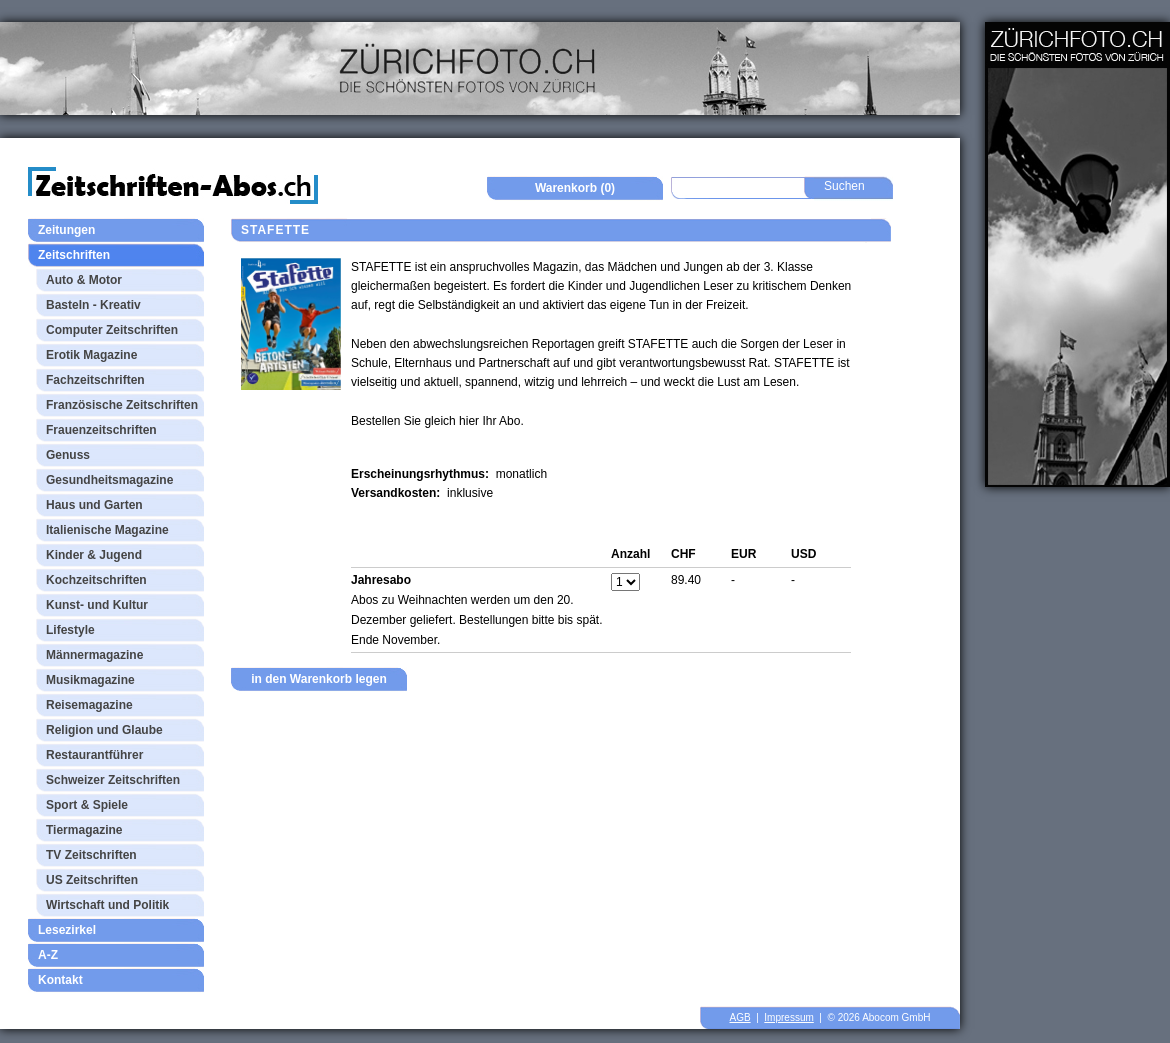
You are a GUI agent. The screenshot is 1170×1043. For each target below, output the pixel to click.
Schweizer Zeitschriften (113, 780)
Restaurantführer (94, 755)
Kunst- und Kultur (97, 605)
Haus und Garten (94, 505)
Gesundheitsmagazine (109, 480)
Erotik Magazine (91, 355)
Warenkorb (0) (575, 188)
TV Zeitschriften (91, 855)
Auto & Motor (84, 280)
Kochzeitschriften (96, 580)
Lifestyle (70, 630)
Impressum (788, 1017)
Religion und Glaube (104, 730)
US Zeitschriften (92, 880)
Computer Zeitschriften (112, 330)
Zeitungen (66, 230)
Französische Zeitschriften (122, 405)
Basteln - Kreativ (93, 305)
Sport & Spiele (87, 805)
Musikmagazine (90, 680)
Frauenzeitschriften (101, 430)
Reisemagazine (89, 705)
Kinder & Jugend (94, 555)
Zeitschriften (74, 255)
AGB (740, 1017)
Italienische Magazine (107, 530)
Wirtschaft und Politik (107, 905)
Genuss (68, 455)
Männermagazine (94, 655)
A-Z (48, 955)
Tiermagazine (84, 830)
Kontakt (60, 980)
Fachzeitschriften (95, 380)
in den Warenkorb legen (319, 679)
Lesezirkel (67, 930)
